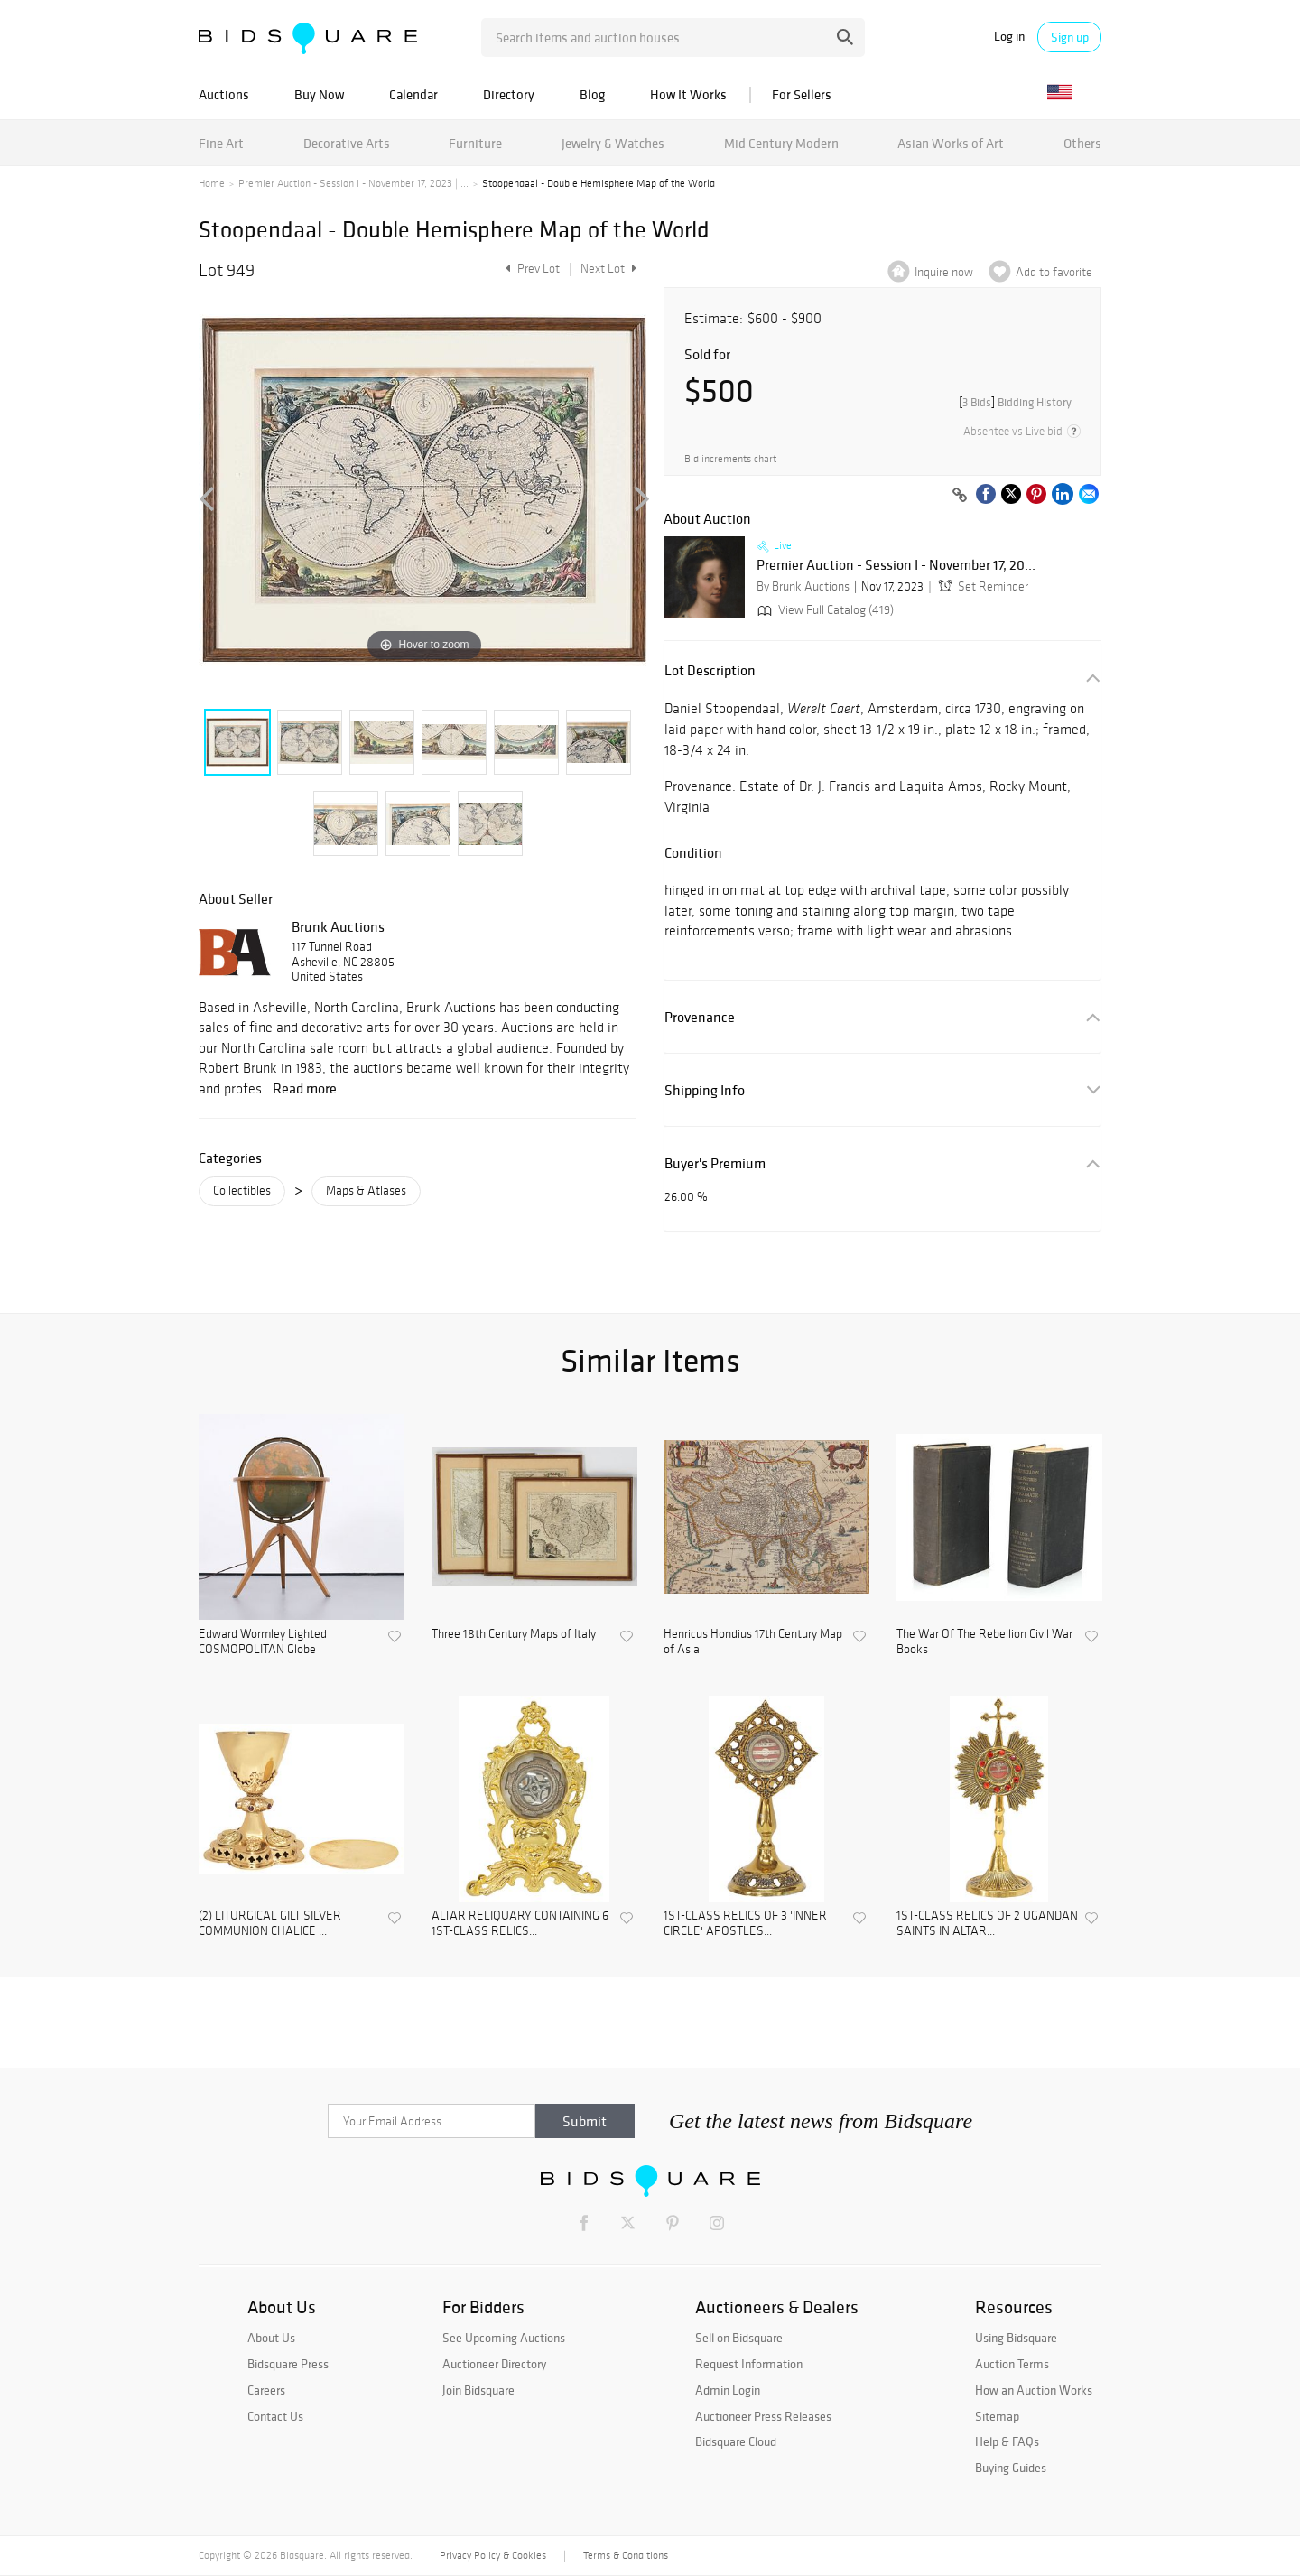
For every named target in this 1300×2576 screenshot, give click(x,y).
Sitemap (997, 2416)
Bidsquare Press (288, 2364)
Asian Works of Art (950, 143)
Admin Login (727, 2390)
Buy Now (319, 94)
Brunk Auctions (338, 926)
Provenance (699, 1017)
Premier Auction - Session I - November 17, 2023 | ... (353, 183)
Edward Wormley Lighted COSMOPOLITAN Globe (263, 1642)
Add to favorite (1054, 272)
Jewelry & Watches (613, 143)
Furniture (475, 143)
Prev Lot (530, 268)
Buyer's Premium (715, 1163)
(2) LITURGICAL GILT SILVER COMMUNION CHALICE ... (270, 1924)
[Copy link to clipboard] (959, 496)
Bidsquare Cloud (735, 2441)
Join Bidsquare (478, 2390)
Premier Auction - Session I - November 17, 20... (896, 565)
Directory (508, 94)
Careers (266, 2390)
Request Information (749, 2364)
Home (212, 183)
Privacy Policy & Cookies (493, 2555)
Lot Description (710, 670)
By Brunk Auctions (803, 586)
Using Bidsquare (1016, 2338)
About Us (271, 2338)
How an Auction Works (1033, 2390)
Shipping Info (704, 1090)
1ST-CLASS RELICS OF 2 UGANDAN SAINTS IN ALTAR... (987, 1924)
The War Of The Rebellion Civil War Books (984, 1642)
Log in (1009, 36)
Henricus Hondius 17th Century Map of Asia (753, 1642)
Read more (305, 1088)
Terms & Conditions (625, 2555)
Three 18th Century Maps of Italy (514, 1634)
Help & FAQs (1007, 2441)
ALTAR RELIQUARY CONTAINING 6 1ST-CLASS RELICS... (520, 1924)
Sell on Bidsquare (739, 2338)
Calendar (413, 94)
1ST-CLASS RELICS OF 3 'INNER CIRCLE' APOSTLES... (745, 1924)
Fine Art (221, 143)
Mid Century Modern (781, 143)
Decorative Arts (346, 143)
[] (1015, 402)
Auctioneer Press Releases (763, 2416)
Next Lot (608, 268)
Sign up (1070, 37)
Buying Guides (1010, 2468)
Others (1082, 143)
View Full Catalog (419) (824, 610)
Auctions (224, 94)
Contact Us (275, 2416)
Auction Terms (1012, 2364)
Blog (592, 94)
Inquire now (944, 272)
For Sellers (801, 94)
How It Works (688, 94)
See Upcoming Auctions (503, 2338)
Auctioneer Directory (494, 2364)
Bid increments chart (730, 459)
